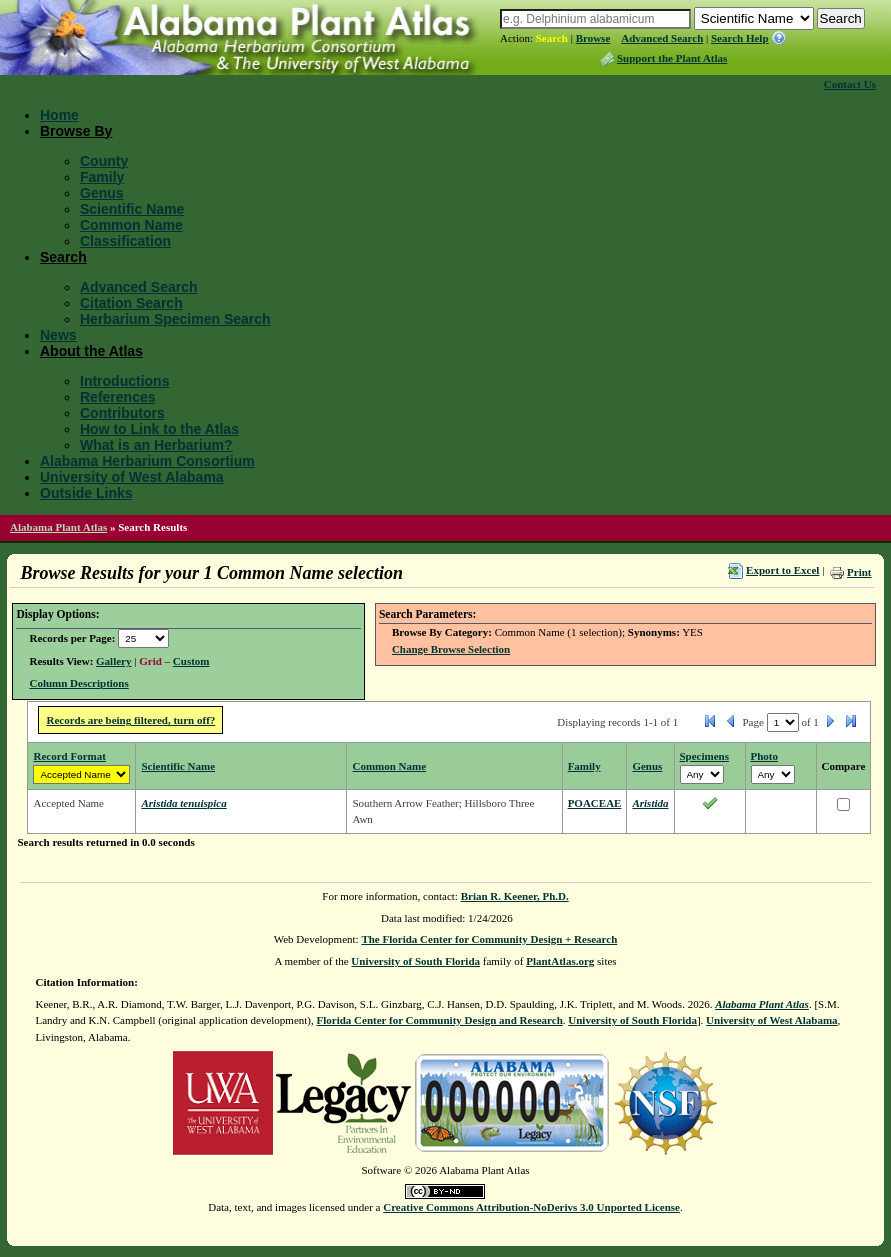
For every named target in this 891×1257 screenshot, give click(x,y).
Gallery (113, 661)
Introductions (124, 381)
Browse (593, 38)
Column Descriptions (78, 683)
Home (59, 115)
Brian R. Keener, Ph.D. (515, 896)
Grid (150, 661)
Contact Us (850, 84)
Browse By (76, 131)
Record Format (69, 756)
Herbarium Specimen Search (175, 319)
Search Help (740, 38)
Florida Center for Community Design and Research (440, 1020)
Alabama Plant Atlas (58, 527)
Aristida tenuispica (183, 803)
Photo (765, 756)
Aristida (650, 803)
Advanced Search (662, 38)
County (104, 161)
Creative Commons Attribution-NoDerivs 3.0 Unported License (531, 1207)
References (118, 397)
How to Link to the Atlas (159, 429)
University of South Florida (415, 961)
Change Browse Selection (451, 649)
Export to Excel (782, 570)
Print (859, 572)
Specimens (705, 756)
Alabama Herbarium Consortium (147, 461)
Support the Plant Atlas (672, 58)
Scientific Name (132, 209)
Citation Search (131, 303)
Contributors (122, 413)
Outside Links (86, 493)
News (58, 335)
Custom (191, 661)
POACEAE (595, 803)
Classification (125, 241)
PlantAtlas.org (560, 961)
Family (102, 177)
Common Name (131, 225)
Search (552, 38)
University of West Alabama (132, 477)
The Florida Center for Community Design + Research (489, 939)
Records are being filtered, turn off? (130, 720)
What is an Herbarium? (156, 445)
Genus (102, 193)
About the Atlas (91, 351)
